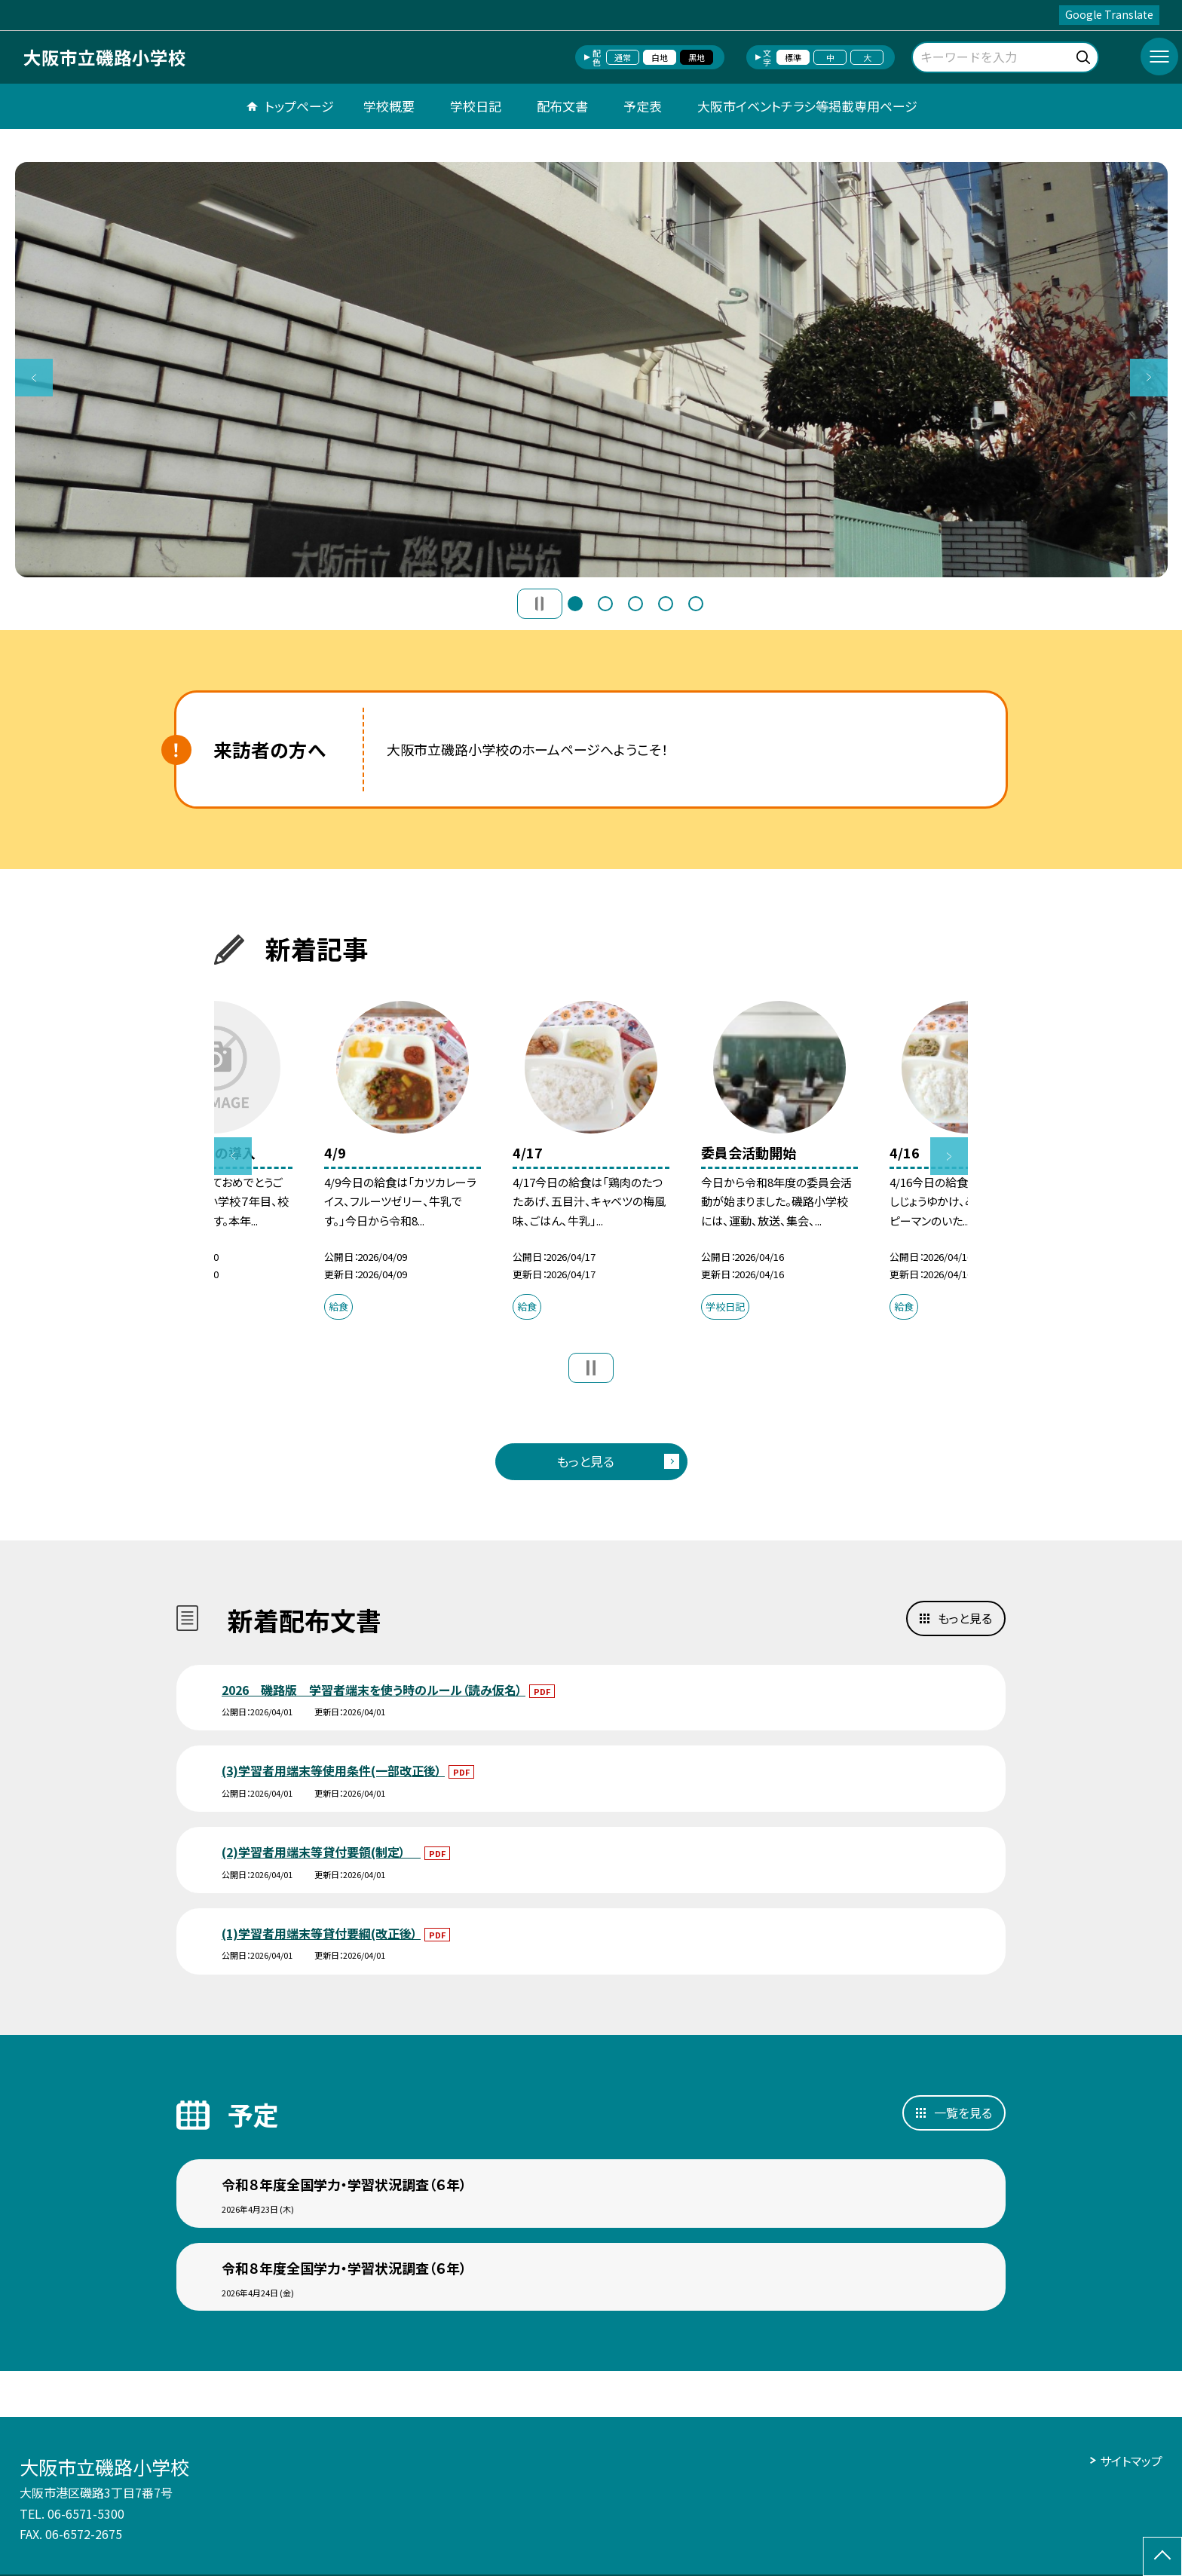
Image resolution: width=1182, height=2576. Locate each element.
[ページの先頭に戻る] (1162, 2556)
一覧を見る (963, 2112)
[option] (591, 369)
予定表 (642, 105)
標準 (793, 57)
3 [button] (635, 603)
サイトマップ (1131, 2461)
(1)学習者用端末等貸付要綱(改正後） (321, 1933)
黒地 (696, 57)
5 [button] (695, 603)
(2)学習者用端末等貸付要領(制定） (321, 1852)
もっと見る (585, 1461)
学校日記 (475, 105)
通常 (622, 57)
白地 (659, 57)
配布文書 (562, 105)
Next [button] (1149, 377)
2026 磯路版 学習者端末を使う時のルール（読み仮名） (373, 1690)
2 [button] (605, 603)
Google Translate (1109, 14)
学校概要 (389, 105)
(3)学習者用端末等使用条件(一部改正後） (333, 1770)
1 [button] (575, 603)
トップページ (299, 105)
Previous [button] (34, 377)
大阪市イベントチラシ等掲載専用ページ (807, 105)
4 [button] (665, 603)
